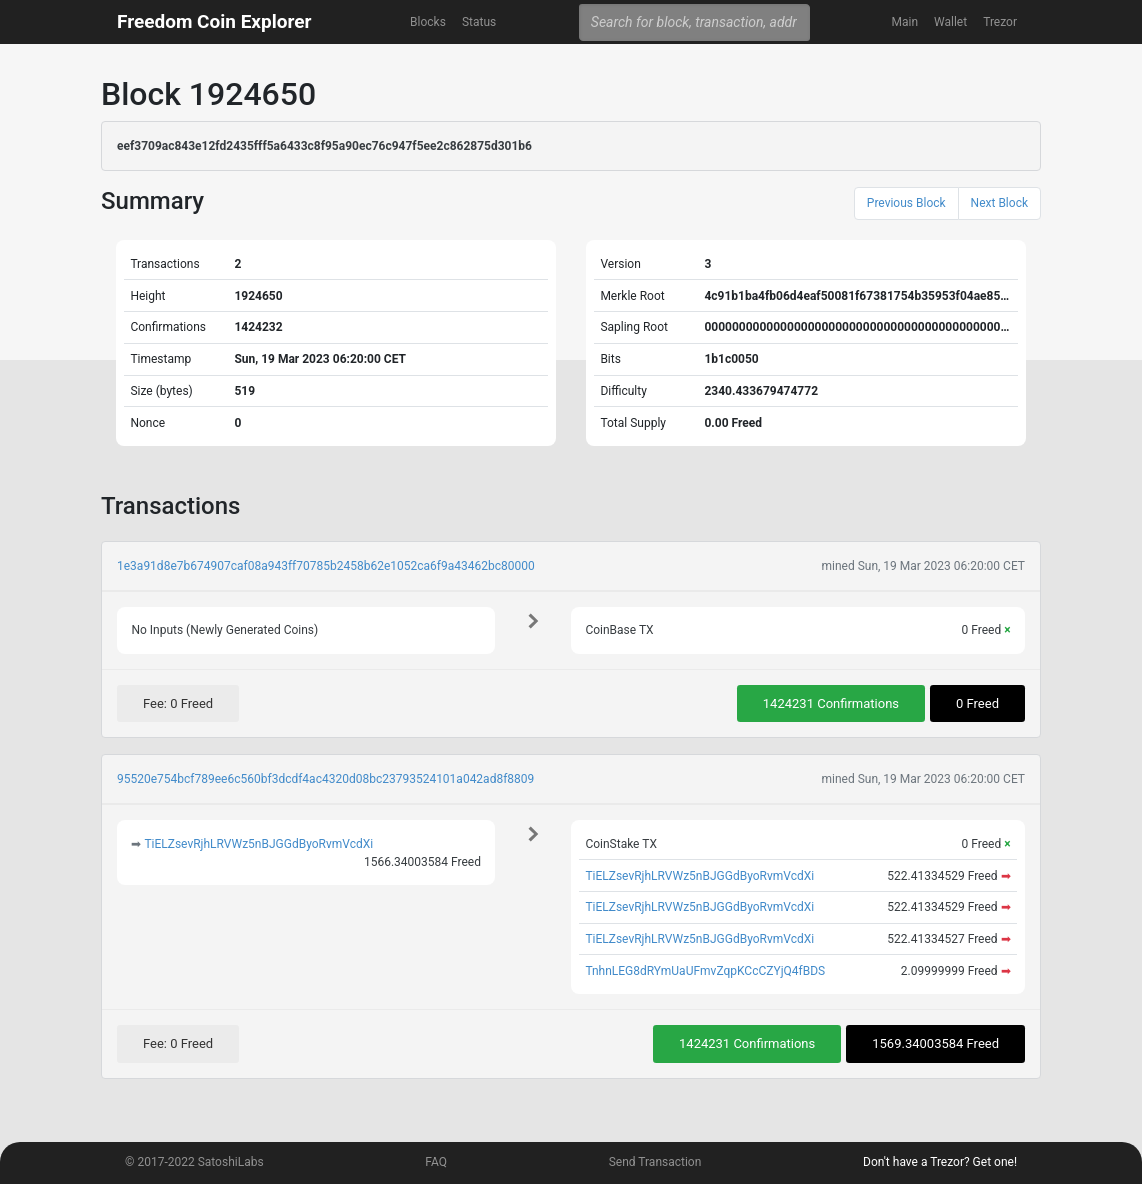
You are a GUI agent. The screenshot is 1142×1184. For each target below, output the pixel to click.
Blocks (428, 22)
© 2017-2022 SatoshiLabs (194, 1162)
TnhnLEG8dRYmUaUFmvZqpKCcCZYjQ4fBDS (705, 971)
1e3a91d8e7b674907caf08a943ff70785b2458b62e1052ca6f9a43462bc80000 (326, 566)
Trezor (1000, 22)
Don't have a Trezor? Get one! (940, 1162)
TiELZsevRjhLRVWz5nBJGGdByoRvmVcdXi (258, 844)
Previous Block (906, 203)
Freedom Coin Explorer (214, 21)
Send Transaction (655, 1162)
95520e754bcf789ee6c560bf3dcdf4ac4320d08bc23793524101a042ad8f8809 (325, 779)
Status (479, 22)
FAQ (436, 1162)
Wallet (950, 22)
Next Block (999, 203)
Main (904, 22)
